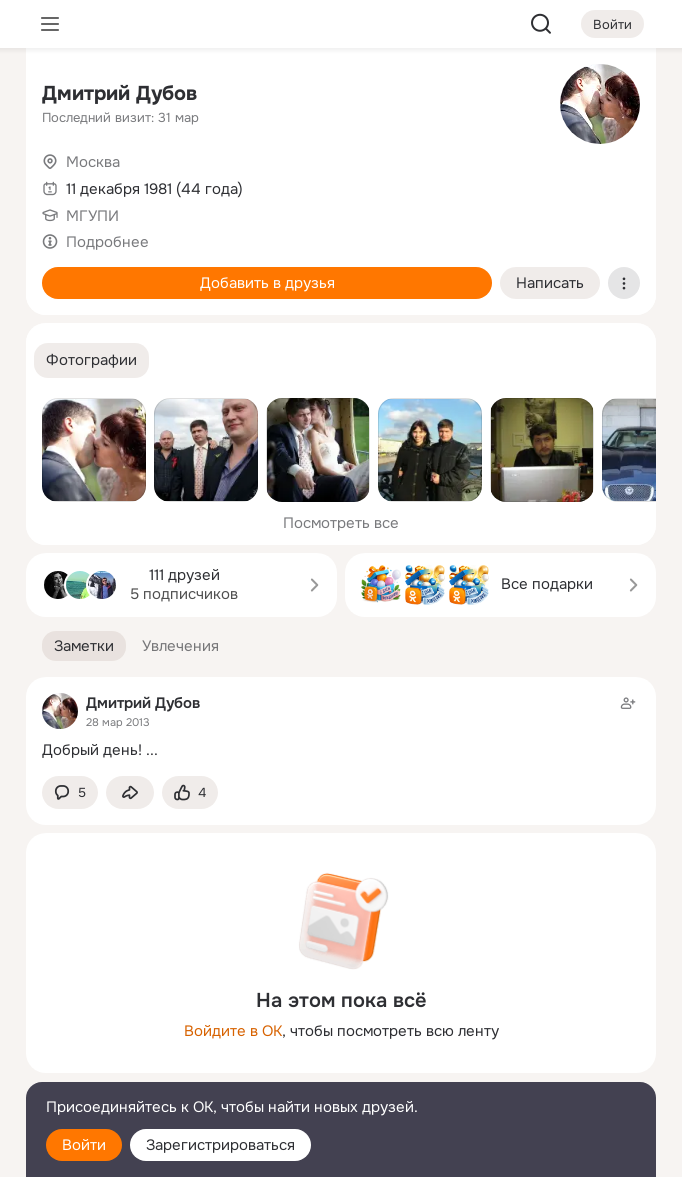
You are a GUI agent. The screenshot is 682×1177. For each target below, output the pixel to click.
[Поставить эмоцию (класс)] (190, 792)
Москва (93, 162)
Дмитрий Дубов (119, 93)
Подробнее (107, 242)
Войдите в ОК (233, 1031)
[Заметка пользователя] (341, 726)
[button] (91, 360)
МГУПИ (92, 216)
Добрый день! (92, 750)
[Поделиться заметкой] (130, 792)
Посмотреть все (341, 523)
